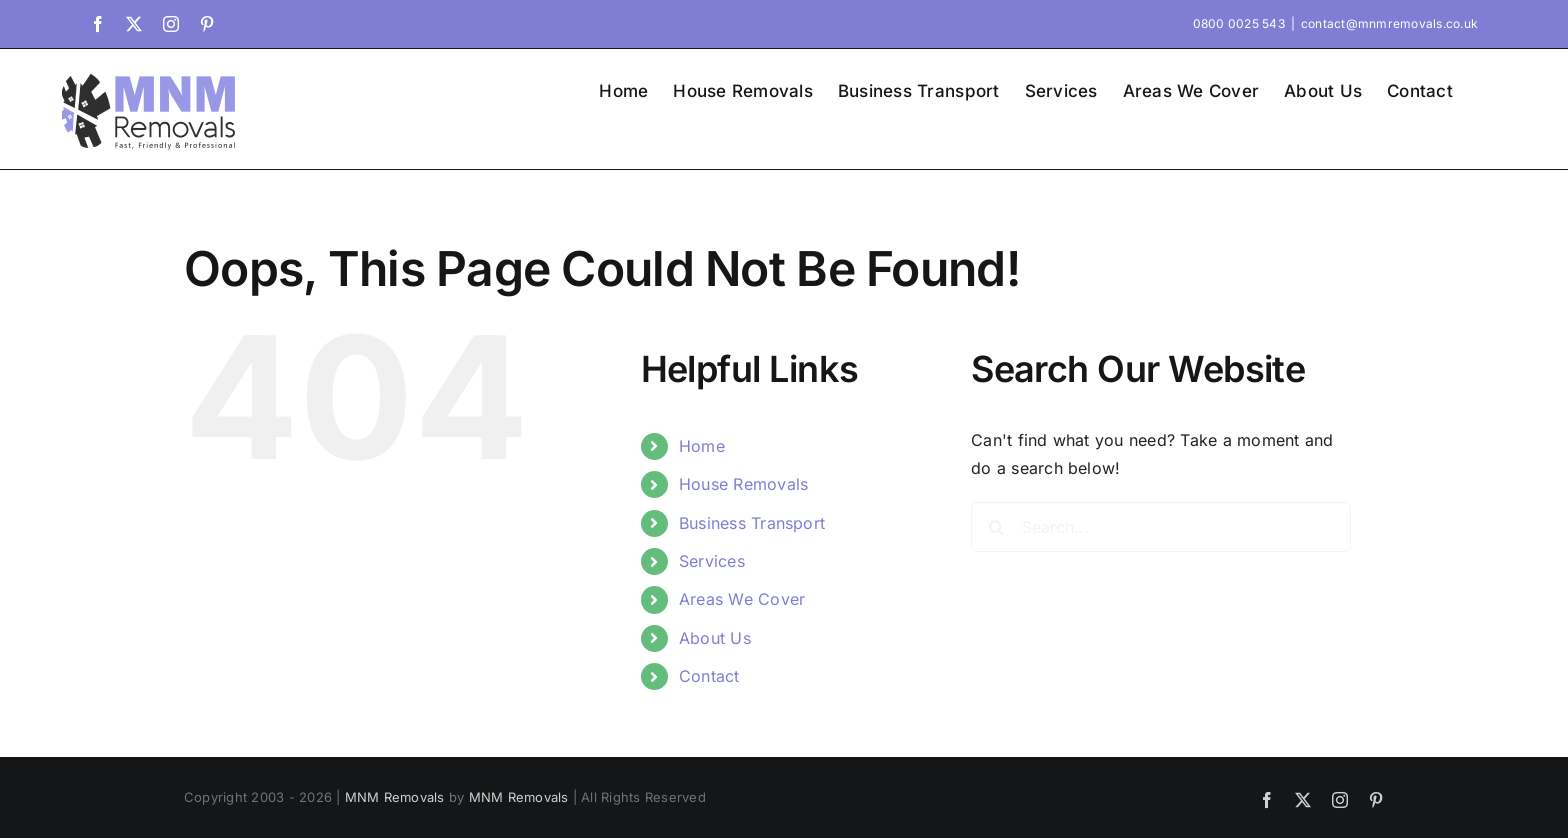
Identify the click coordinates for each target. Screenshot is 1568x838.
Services (712, 561)
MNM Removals (395, 797)
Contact (709, 676)
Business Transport (752, 523)
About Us (715, 638)
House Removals (743, 484)
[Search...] (1161, 527)
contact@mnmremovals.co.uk (1389, 23)
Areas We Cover (742, 599)
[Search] (996, 527)
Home (702, 446)
